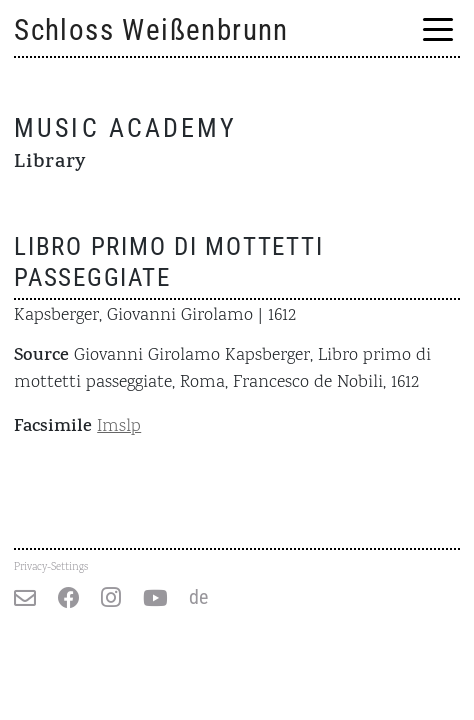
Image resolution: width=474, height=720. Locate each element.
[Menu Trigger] (437, 31)
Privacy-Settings (51, 567)
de (198, 597)
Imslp (119, 426)
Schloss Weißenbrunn (151, 30)
